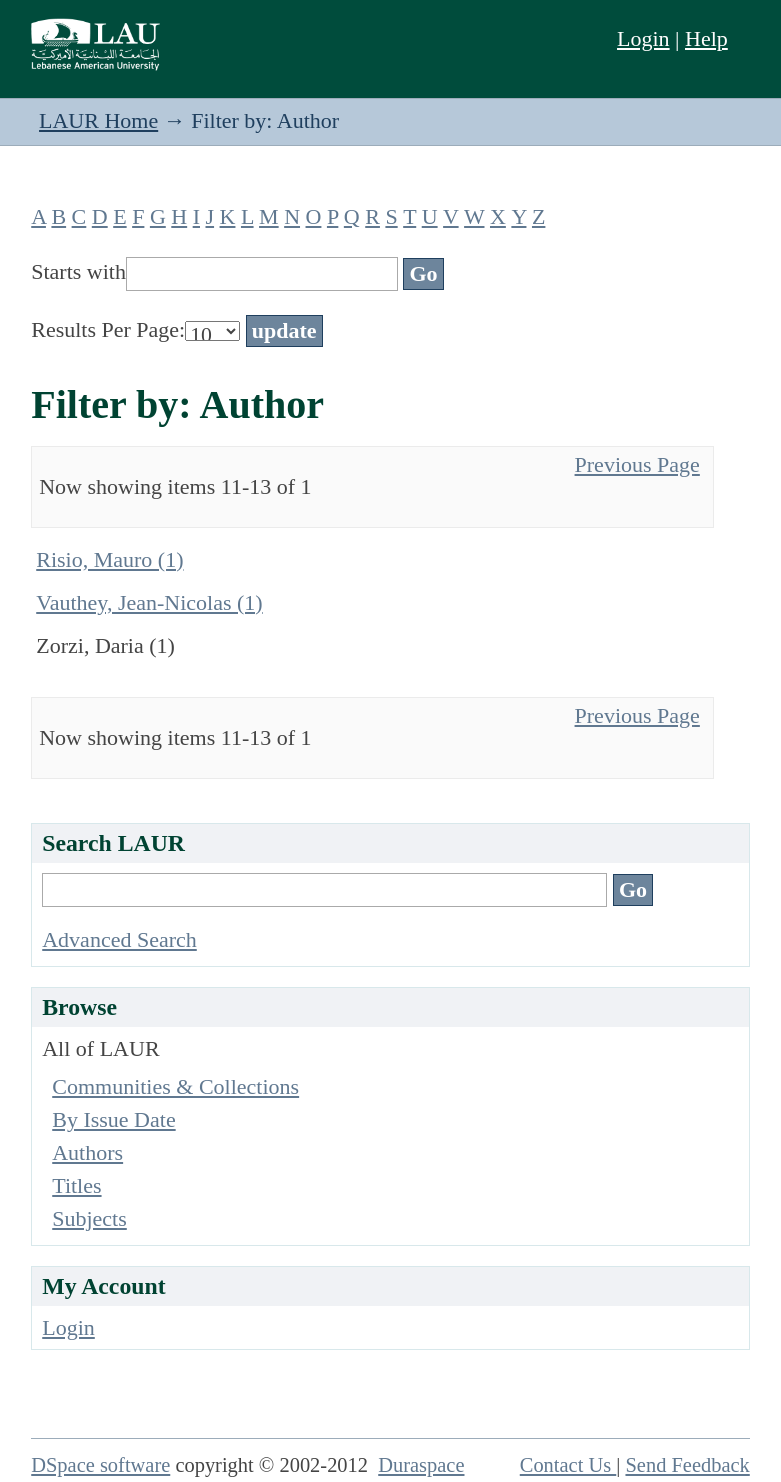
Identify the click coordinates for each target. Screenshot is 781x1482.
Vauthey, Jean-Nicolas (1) (149, 602)
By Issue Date (113, 1119)
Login (643, 38)
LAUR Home (98, 120)
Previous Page (637, 464)
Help (706, 38)
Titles (76, 1185)
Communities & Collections (175, 1086)
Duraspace (421, 1465)
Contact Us (568, 1465)
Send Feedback (687, 1465)
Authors (87, 1152)
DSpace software (100, 1465)
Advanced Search (119, 939)
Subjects (89, 1218)
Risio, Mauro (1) (109, 559)
